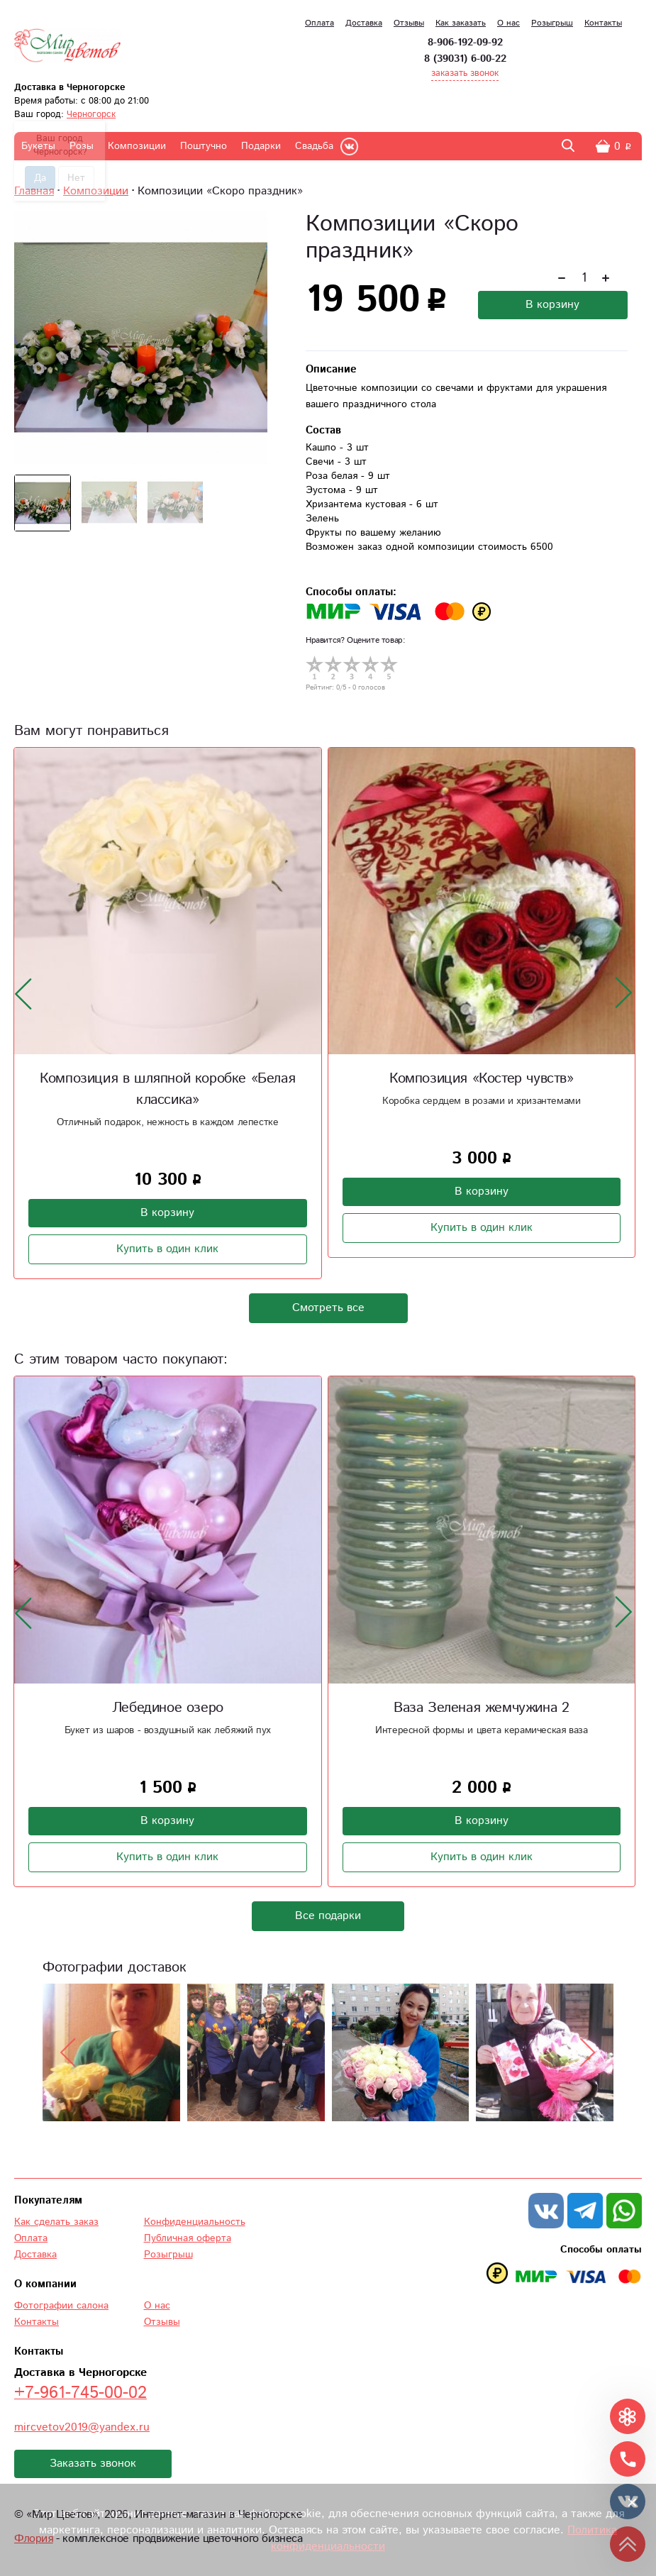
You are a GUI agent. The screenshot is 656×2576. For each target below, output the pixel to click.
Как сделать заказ (56, 2222)
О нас (508, 23)
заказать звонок (465, 73)
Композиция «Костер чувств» (481, 1078)
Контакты (603, 23)
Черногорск (91, 114)
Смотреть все (328, 1308)
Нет (76, 178)
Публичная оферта (187, 2238)
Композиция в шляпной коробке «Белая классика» (167, 1089)
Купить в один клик (167, 1249)
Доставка (363, 23)
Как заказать (460, 23)
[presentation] (23, 993)
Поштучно (203, 146)
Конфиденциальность (194, 2222)
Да (40, 178)
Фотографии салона (61, 2306)
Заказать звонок (93, 2463)
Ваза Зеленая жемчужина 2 (481, 1708)
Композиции (137, 146)
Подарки (261, 146)
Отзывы (409, 23)
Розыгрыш (552, 23)
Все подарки (328, 1916)
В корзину (552, 305)
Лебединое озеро (167, 1708)
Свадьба (314, 146)
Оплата (319, 23)
